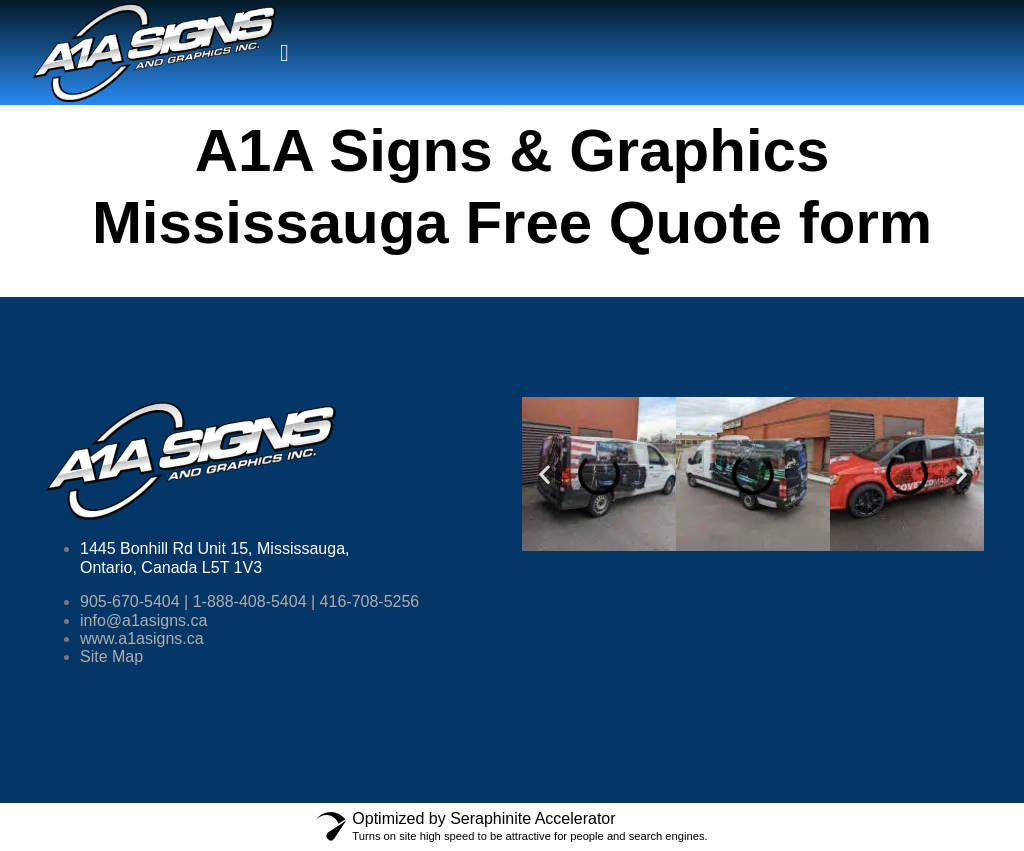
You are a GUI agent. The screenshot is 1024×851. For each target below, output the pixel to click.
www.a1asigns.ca (142, 638)
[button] (544, 474)
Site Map (111, 656)
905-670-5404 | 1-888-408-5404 (193, 601)
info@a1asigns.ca (143, 620)
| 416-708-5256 (363, 601)
